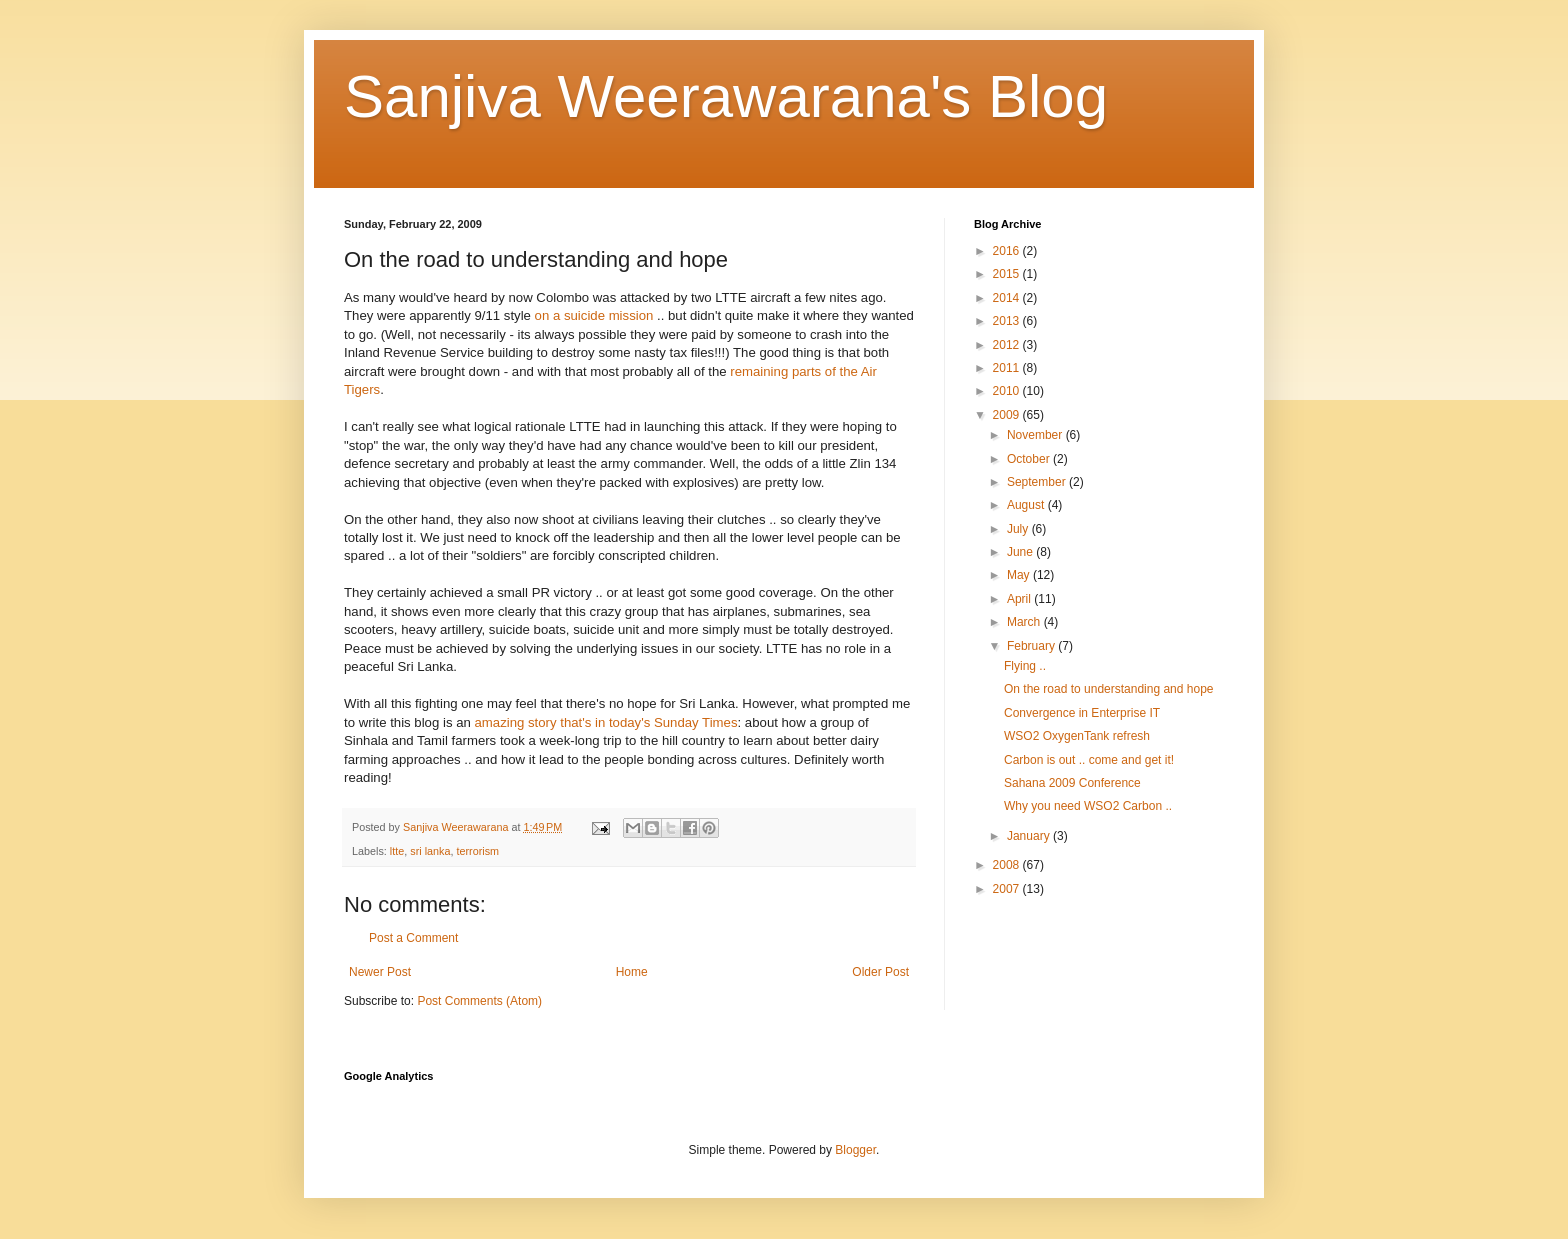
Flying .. (1025, 666)
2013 (1008, 321)
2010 (1008, 391)
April (1020, 599)
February (1032, 646)
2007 (1008, 889)
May (1020, 575)
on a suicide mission (594, 315)
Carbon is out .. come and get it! (1089, 760)
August (1027, 505)
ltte (397, 851)
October (1030, 459)
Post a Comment (413, 938)
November (1036, 435)
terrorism (477, 851)
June (1021, 552)
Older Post (880, 972)
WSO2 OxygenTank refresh (1077, 736)
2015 (1008, 274)
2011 (1008, 368)
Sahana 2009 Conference (1072, 783)
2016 (1008, 251)
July (1019, 529)
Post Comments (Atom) (479, 1001)
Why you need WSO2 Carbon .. (1088, 806)
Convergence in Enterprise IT (1082, 713)
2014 (1008, 298)
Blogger (855, 1150)
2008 (1008, 865)
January (1030, 836)
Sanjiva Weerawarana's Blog (726, 96)
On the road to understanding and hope (1109, 689)
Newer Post (380, 972)
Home (632, 972)
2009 (1008, 415)
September (1038, 482)
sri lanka (430, 851)
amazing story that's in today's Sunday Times (605, 722)
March (1025, 622)
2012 (1008, 345)
